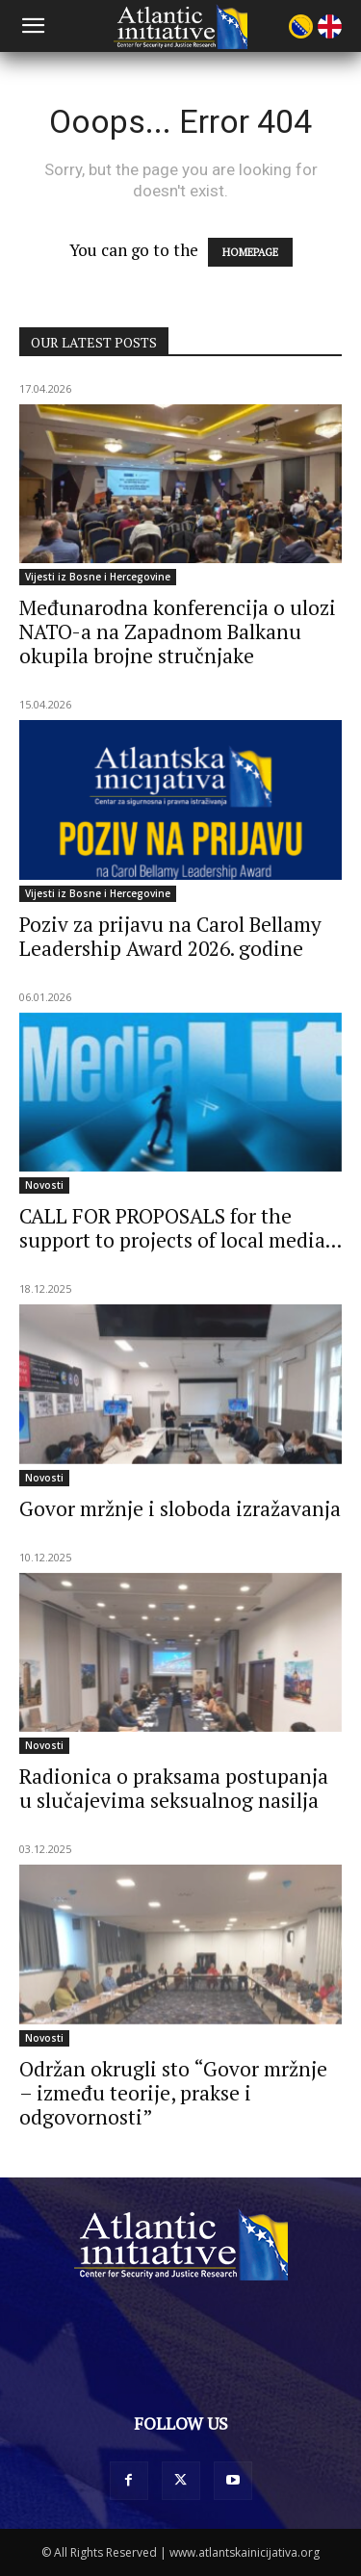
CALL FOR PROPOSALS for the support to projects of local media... (180, 1227)
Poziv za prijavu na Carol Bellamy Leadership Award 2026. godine (170, 936)
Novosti (44, 1185)
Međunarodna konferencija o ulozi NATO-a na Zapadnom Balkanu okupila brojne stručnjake (177, 631)
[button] (33, 26)
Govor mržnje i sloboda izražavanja (180, 1508)
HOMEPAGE (250, 252)
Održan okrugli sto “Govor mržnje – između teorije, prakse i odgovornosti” (173, 2092)
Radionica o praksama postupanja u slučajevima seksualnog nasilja (173, 1788)
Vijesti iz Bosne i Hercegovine (97, 576)
